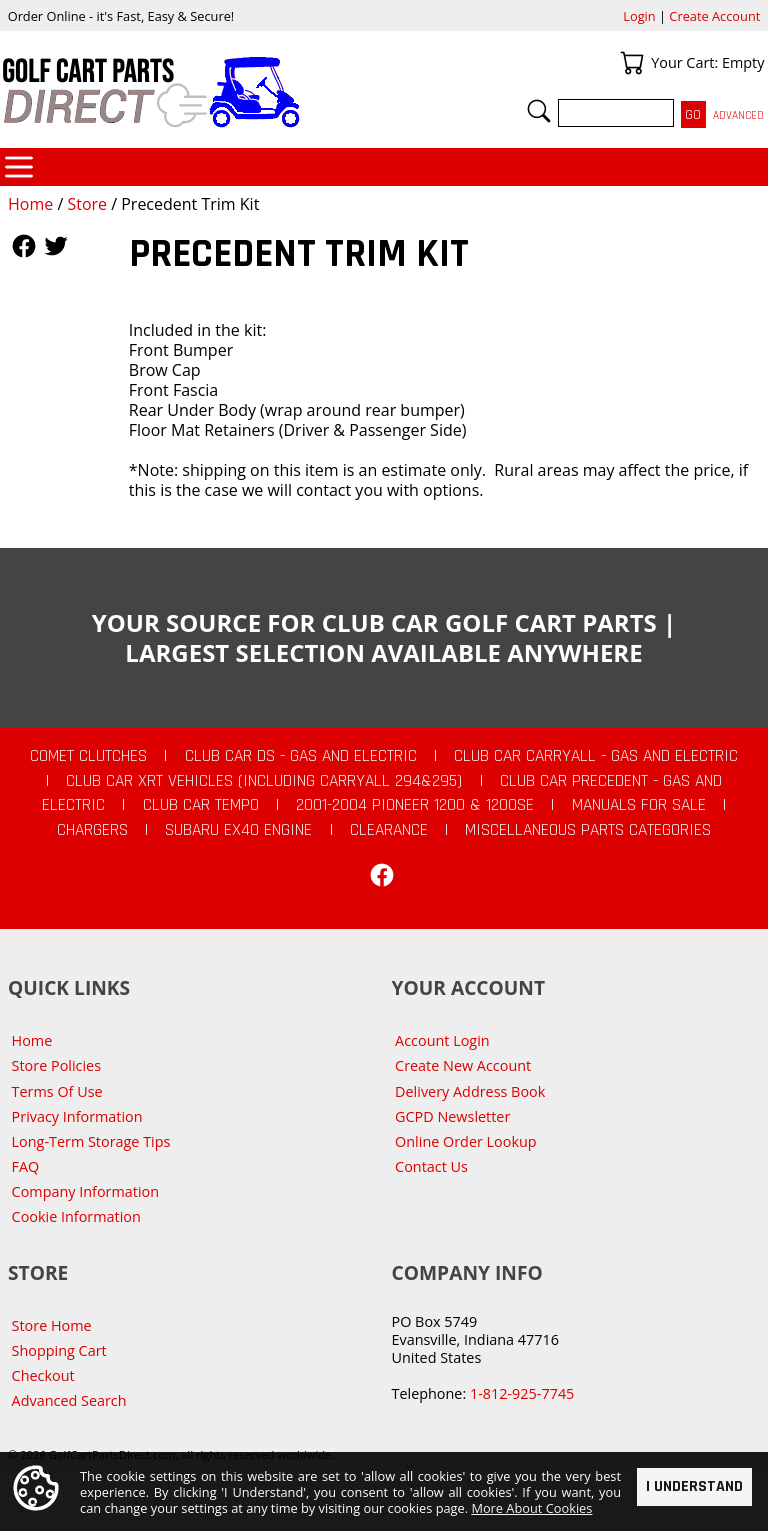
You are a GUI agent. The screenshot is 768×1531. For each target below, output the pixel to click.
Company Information (85, 1191)
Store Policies (56, 1065)
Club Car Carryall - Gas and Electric (596, 756)
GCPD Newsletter (452, 1116)
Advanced (738, 115)
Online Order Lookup (466, 1141)
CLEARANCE (389, 830)
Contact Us (431, 1166)
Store (87, 204)
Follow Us (24, 246)
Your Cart (632, 63)
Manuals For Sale (639, 805)
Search (539, 111)
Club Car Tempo (201, 805)
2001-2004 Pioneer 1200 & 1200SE (415, 805)
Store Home (52, 1325)
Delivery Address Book (470, 1091)
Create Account (714, 16)
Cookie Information (76, 1216)
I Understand (694, 1486)
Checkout (43, 1375)
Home (30, 204)
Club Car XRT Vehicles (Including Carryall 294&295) (264, 781)
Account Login (442, 1040)
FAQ (26, 1166)
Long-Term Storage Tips (91, 1141)
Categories (19, 167)
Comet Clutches (88, 756)
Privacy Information (77, 1116)
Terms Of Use (57, 1091)
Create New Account (463, 1065)
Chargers (92, 830)
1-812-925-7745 (522, 1393)
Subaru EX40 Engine (238, 830)
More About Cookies (531, 1508)
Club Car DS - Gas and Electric (301, 756)
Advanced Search (69, 1400)
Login (639, 16)
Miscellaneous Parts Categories (588, 830)
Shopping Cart (59, 1350)
